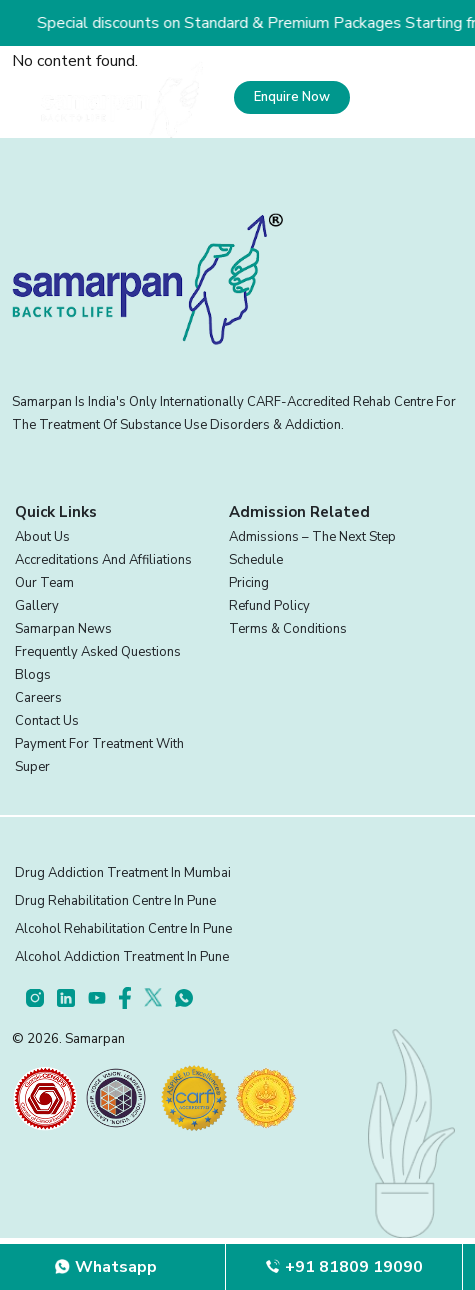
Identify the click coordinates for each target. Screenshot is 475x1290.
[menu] (407, 97)
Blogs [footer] (33, 675)
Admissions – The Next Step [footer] (312, 537)
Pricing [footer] (249, 583)
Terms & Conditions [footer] (288, 629)
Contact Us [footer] (47, 721)
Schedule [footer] (256, 560)
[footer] (41, 998)
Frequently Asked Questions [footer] (98, 652)
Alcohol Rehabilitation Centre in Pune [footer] (123, 929)
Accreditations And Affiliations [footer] (103, 560)
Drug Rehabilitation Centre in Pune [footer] (115, 901)
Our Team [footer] (44, 583)
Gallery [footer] (37, 606)
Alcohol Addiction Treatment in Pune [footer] (122, 957)
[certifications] (45, 1098)
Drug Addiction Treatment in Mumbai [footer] (123, 873)
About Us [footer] (42, 537)
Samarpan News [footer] (63, 629)
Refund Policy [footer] (269, 606)
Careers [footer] (38, 698)
